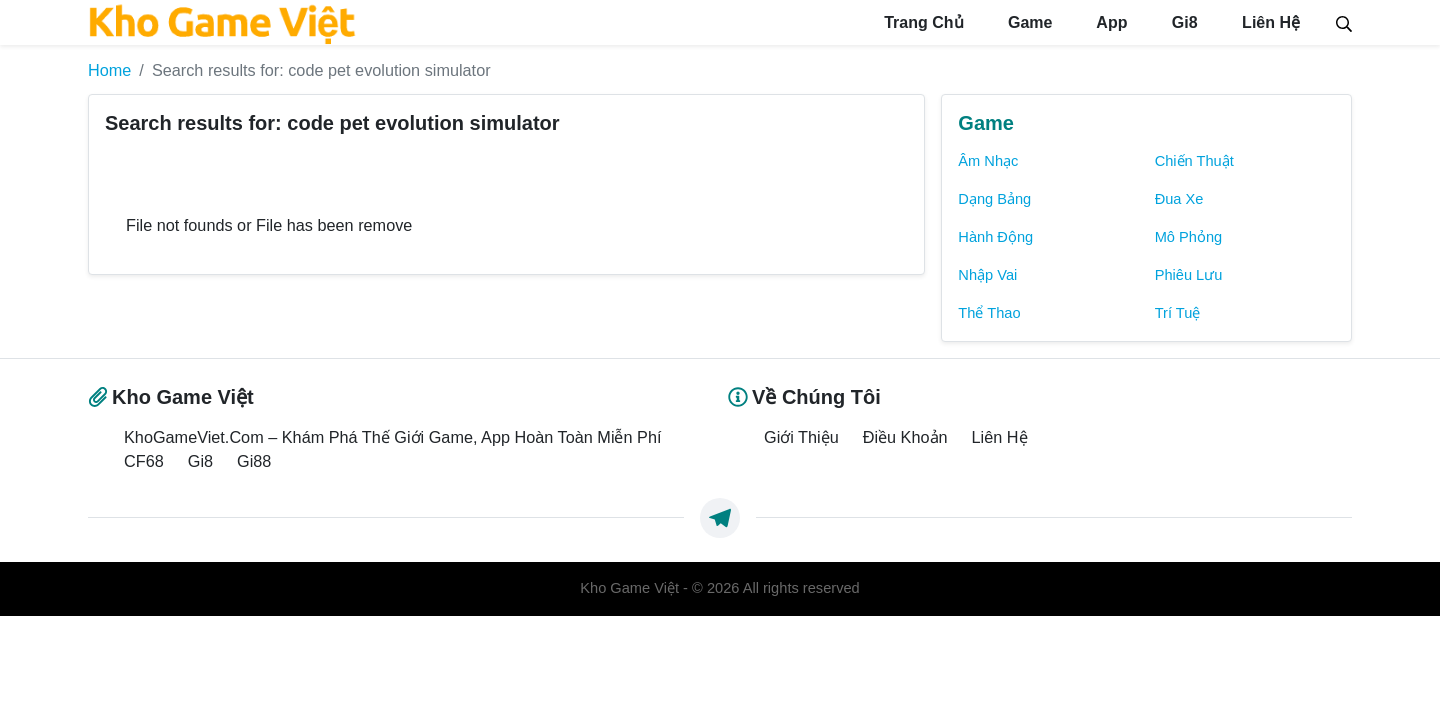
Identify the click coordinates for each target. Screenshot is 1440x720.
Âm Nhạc (988, 161)
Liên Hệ (1269, 22)
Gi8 (1182, 22)
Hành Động (995, 237)
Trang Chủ (922, 22)
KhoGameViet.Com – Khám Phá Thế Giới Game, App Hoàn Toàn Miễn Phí (392, 437)
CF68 (144, 461)
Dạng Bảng (994, 199)
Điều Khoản (905, 437)
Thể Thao (989, 313)
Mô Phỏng (1189, 237)
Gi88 (254, 461)
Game (1028, 22)
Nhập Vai (987, 275)
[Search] (1344, 22)
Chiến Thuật (1194, 161)
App (1109, 22)
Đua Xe (1179, 199)
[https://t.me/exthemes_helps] (720, 518)
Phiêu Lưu (1189, 275)
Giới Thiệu (801, 437)
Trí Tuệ (1178, 313)
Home (109, 70)
